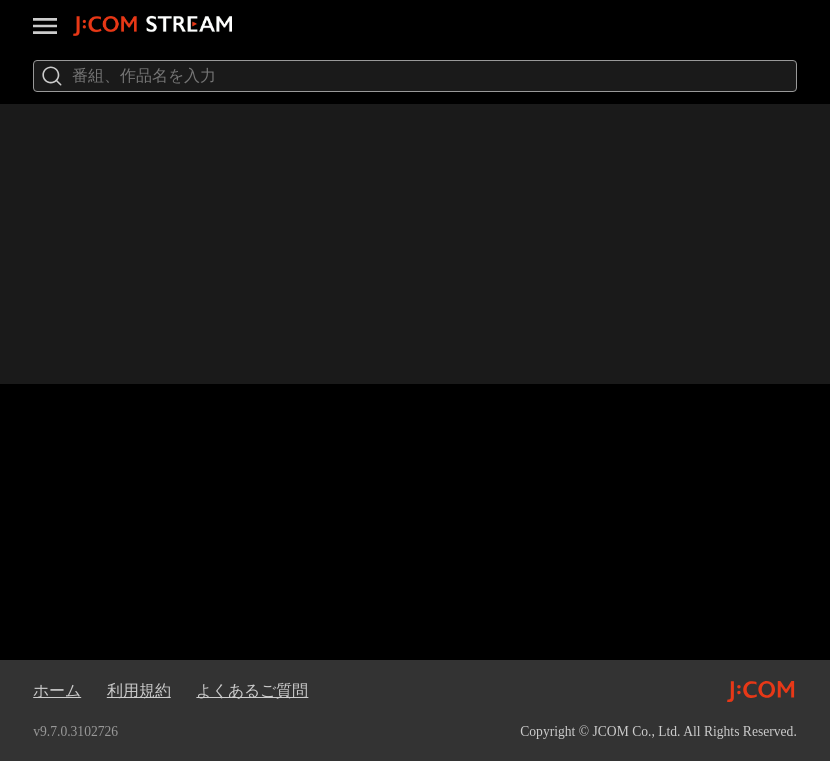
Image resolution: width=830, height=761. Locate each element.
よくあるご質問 (252, 690)
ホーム (57, 690)
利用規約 (139, 690)
